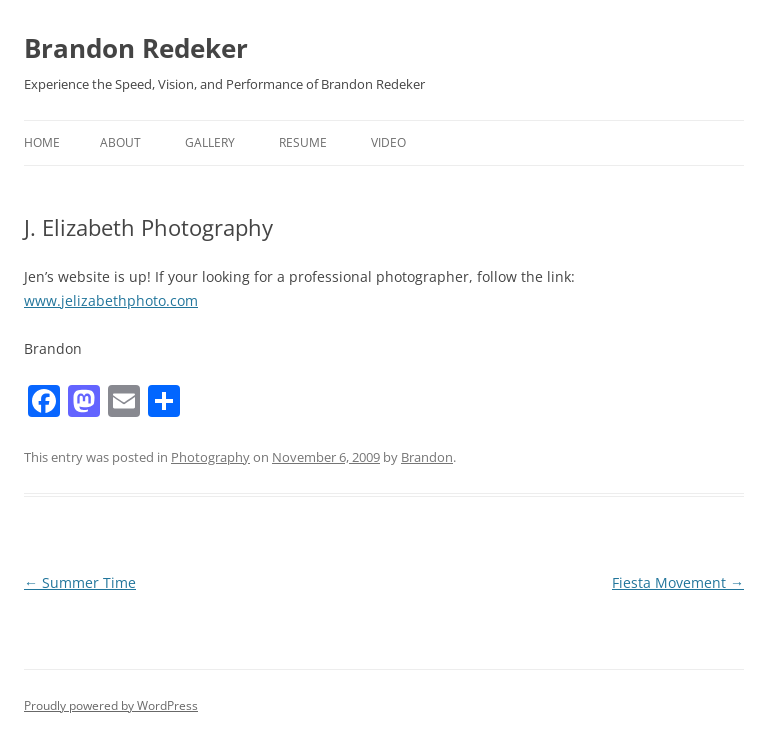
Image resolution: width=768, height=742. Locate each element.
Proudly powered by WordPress (111, 705)
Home (42, 142)
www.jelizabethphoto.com (111, 300)
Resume (303, 142)
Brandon (427, 457)
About (120, 142)
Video (388, 142)
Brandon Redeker (136, 48)
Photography (210, 457)
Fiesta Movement (678, 582)
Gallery (210, 142)
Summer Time (80, 582)
